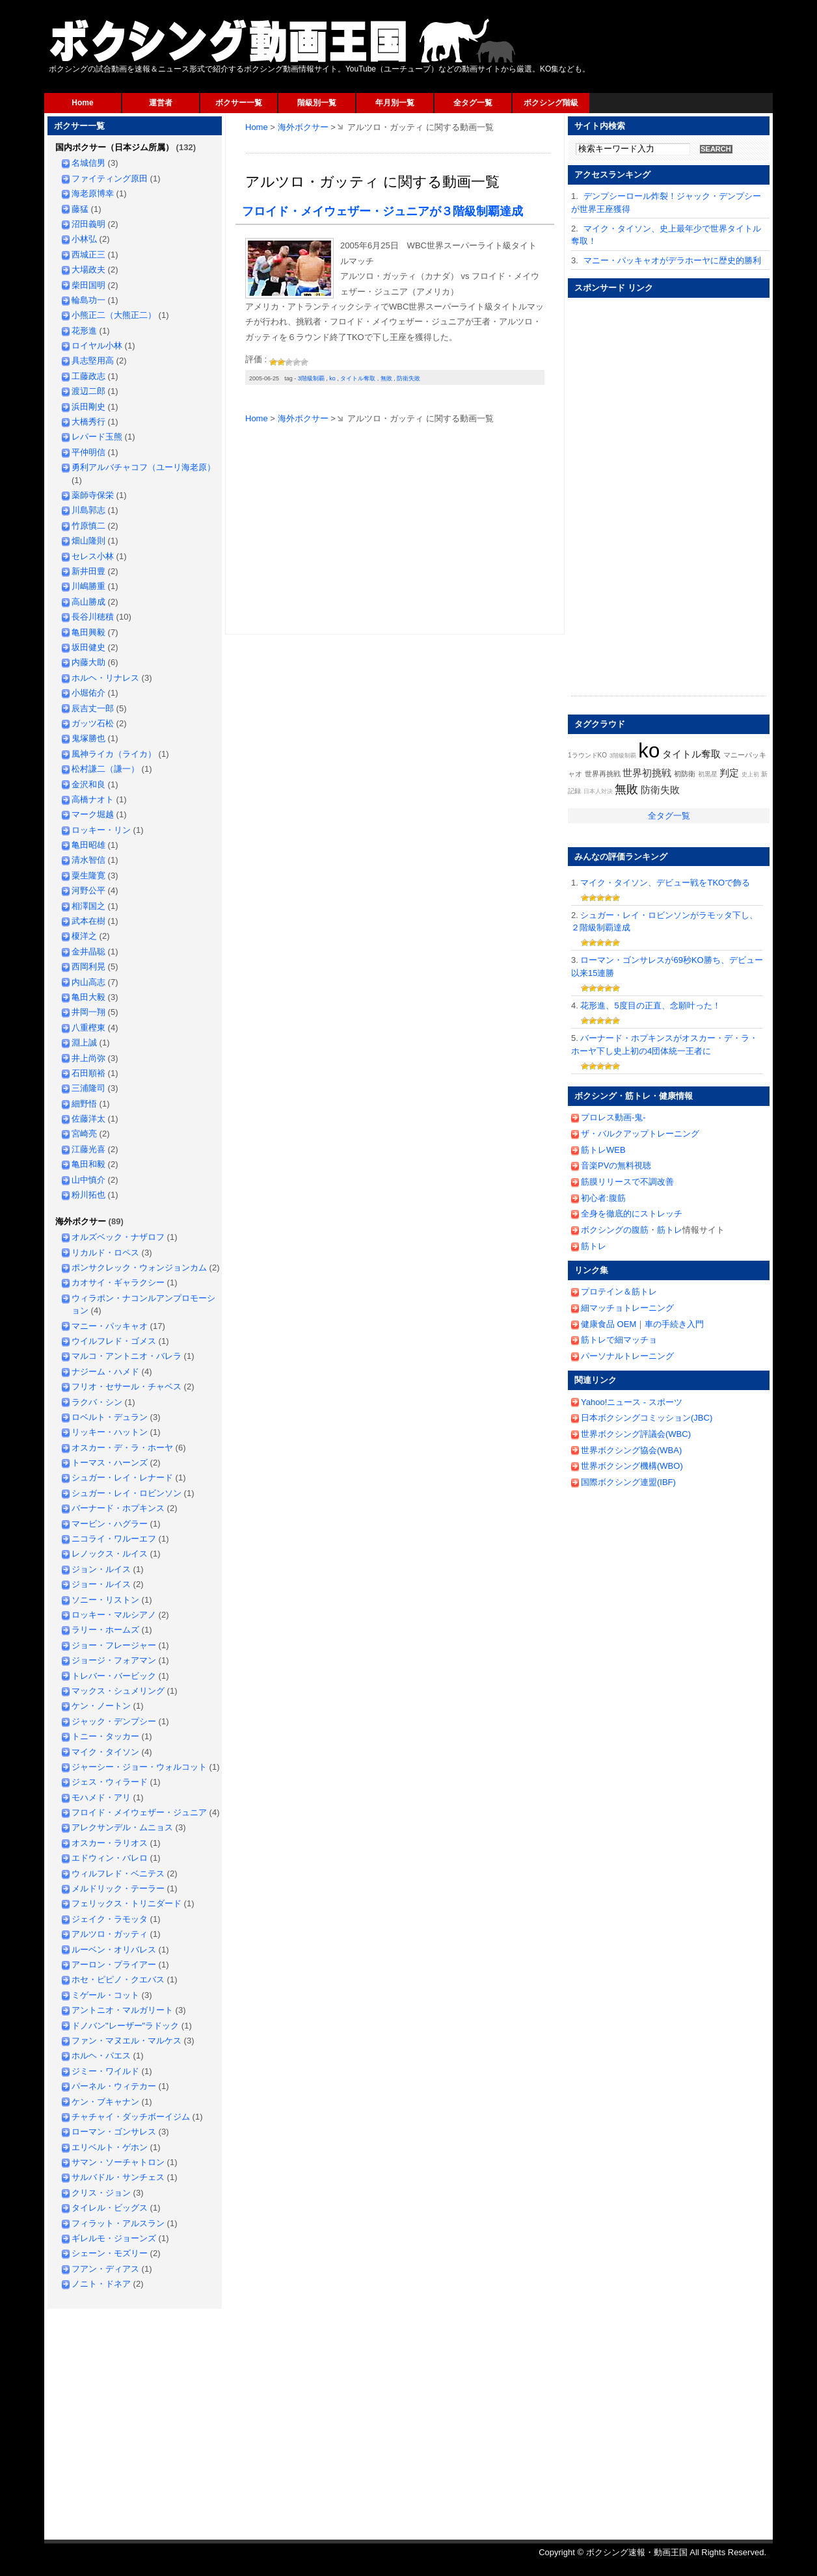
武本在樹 (88, 921)
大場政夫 (88, 269)
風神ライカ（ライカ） (114, 754)
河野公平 (88, 890)
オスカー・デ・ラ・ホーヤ (122, 1447)
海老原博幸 (93, 193)
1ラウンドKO (587, 755)
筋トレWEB (603, 1150)
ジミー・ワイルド (105, 2071)
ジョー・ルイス (101, 1584)
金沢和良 (88, 784)
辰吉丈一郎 (93, 708)
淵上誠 (84, 1042)
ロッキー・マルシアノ (114, 1615)
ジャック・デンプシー (114, 1721)
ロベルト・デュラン (110, 1417)
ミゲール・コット (105, 1995)
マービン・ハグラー (110, 1524)
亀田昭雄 (88, 845)
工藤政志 (88, 376)
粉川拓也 (88, 1195)
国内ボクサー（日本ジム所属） (114, 147)
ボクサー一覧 (238, 102)
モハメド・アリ (101, 1797)
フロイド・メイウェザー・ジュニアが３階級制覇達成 (382, 211)
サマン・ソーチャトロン (118, 2162)
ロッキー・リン (101, 830)
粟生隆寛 (88, 875)
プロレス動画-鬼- (613, 1117)
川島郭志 (88, 510)
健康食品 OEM (608, 1324)
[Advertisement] (398, 148)
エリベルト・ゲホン (110, 2147)
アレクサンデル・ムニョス (122, 1827)
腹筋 (617, 1198)
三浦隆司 (88, 1088)
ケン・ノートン (101, 1706)
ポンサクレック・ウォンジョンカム (139, 1267)
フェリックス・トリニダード (126, 1903)
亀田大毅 (88, 997)
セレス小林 (93, 556)
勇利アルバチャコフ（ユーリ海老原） (143, 467)
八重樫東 (88, 1027)
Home (82, 102)
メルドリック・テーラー (118, 1888)
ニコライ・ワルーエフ (114, 1539)
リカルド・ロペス (105, 1252)
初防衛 (684, 774)
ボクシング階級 (551, 102)
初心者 (593, 1198)
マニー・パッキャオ (110, 1326)
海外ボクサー (303, 127)
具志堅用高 (93, 360)
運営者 (160, 102)
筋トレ (669, 1230)
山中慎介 (88, 1180)
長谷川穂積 (93, 617)
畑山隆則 (88, 540)
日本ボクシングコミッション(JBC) (646, 1418)
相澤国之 (88, 906)
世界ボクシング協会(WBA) (631, 1450)
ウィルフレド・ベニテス (118, 1873)
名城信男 (88, 163)
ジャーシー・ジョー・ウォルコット (139, 1767)
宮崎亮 (84, 1133)
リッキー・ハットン (110, 1432)
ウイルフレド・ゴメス (114, 1341)
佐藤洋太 (88, 1119)
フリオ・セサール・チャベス (126, 1386)
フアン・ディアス (105, 2269)
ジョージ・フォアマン (114, 1660)
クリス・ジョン (101, 2193)
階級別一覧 (316, 102)
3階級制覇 (311, 378)
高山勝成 (88, 602)
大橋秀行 (88, 422)
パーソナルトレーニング (627, 1356)
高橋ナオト (93, 799)
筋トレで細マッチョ (619, 1340)
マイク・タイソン (105, 1752)
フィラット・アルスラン (118, 2223)
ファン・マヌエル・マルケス (126, 2040)
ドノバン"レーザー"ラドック (125, 2026)
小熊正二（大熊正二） (114, 315)
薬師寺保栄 (93, 495)
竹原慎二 (88, 526)
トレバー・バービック (114, 1676)
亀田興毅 (88, 632)
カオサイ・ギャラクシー (118, 1282)
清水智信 (88, 860)
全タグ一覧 (472, 102)
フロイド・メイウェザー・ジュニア (139, 1812)
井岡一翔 (88, 1012)
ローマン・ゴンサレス (114, 2131)
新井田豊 (88, 571)
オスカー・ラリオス (110, 1843)
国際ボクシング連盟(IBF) (628, 1482)
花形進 (84, 330)
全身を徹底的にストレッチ (631, 1213)
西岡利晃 (88, 966)
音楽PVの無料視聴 (616, 1165)
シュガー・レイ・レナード (122, 1477)
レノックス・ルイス (110, 1553)
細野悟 (84, 1104)
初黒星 (707, 774)
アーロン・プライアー (114, 1964)
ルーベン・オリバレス (114, 1949)
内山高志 (88, 982)
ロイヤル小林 (97, 345)
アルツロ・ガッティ (110, 1934)
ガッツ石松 (93, 723)
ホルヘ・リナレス (105, 678)
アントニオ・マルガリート (122, 2010)
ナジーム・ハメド (105, 1371)
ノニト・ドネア (101, 2284)
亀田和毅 (88, 1164)
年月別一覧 (394, 102)
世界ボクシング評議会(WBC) (636, 1434)
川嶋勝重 (88, 586)
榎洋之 (84, 936)
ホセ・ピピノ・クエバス (118, 1979)
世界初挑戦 (647, 772)
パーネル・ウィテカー (114, 2086)
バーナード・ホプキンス (118, 1508)
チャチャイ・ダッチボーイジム (131, 2117)
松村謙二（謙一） (105, 769)
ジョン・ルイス (101, 1569)
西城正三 (88, 254)
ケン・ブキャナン (105, 2102)
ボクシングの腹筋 (615, 1230)
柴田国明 (88, 285)
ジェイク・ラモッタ (110, 1919)
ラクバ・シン (97, 1402)
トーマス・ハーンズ (110, 1462)
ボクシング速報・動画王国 (283, 40)
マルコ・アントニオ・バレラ (126, 1356)
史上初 (750, 774)
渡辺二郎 (88, 391)
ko (332, 378)
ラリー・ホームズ (105, 1630)
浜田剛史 (88, 407)
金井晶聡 (88, 951)
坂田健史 (88, 647)
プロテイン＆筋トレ (619, 1291)
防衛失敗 (408, 378)
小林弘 (84, 239)
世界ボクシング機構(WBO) (632, 1466)
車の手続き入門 (674, 1324)
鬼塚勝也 (88, 738)
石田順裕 (88, 1073)
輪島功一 (88, 300)
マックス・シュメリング (118, 1691)
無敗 (386, 378)
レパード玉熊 (97, 436)
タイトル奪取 (357, 378)
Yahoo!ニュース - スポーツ (631, 1402)
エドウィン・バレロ (110, 1858)
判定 (729, 772)
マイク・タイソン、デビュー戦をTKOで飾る (665, 882)
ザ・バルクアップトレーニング (640, 1133)
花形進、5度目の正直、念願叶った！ (650, 1005)
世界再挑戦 (603, 774)
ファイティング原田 (110, 178)
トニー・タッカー (105, 1736)
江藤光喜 (88, 1149)
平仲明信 (88, 452)
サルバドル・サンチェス (118, 2177)
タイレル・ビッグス (110, 2208)
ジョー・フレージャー (114, 1645)
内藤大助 (88, 662)
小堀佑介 (88, 693)
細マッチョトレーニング (627, 1308)
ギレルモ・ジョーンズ (114, 2238)
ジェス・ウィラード (110, 1782)
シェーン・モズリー (110, 2253)
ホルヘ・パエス (101, 2055)
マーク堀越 (93, 814)
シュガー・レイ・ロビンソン (126, 1493)
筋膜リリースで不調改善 (627, 1182)
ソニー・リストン (105, 1600)
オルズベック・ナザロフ (118, 1237)
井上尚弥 (88, 1058)
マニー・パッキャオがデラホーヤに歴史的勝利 (672, 260)
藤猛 (80, 209)
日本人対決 (598, 791)
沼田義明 (88, 224)
